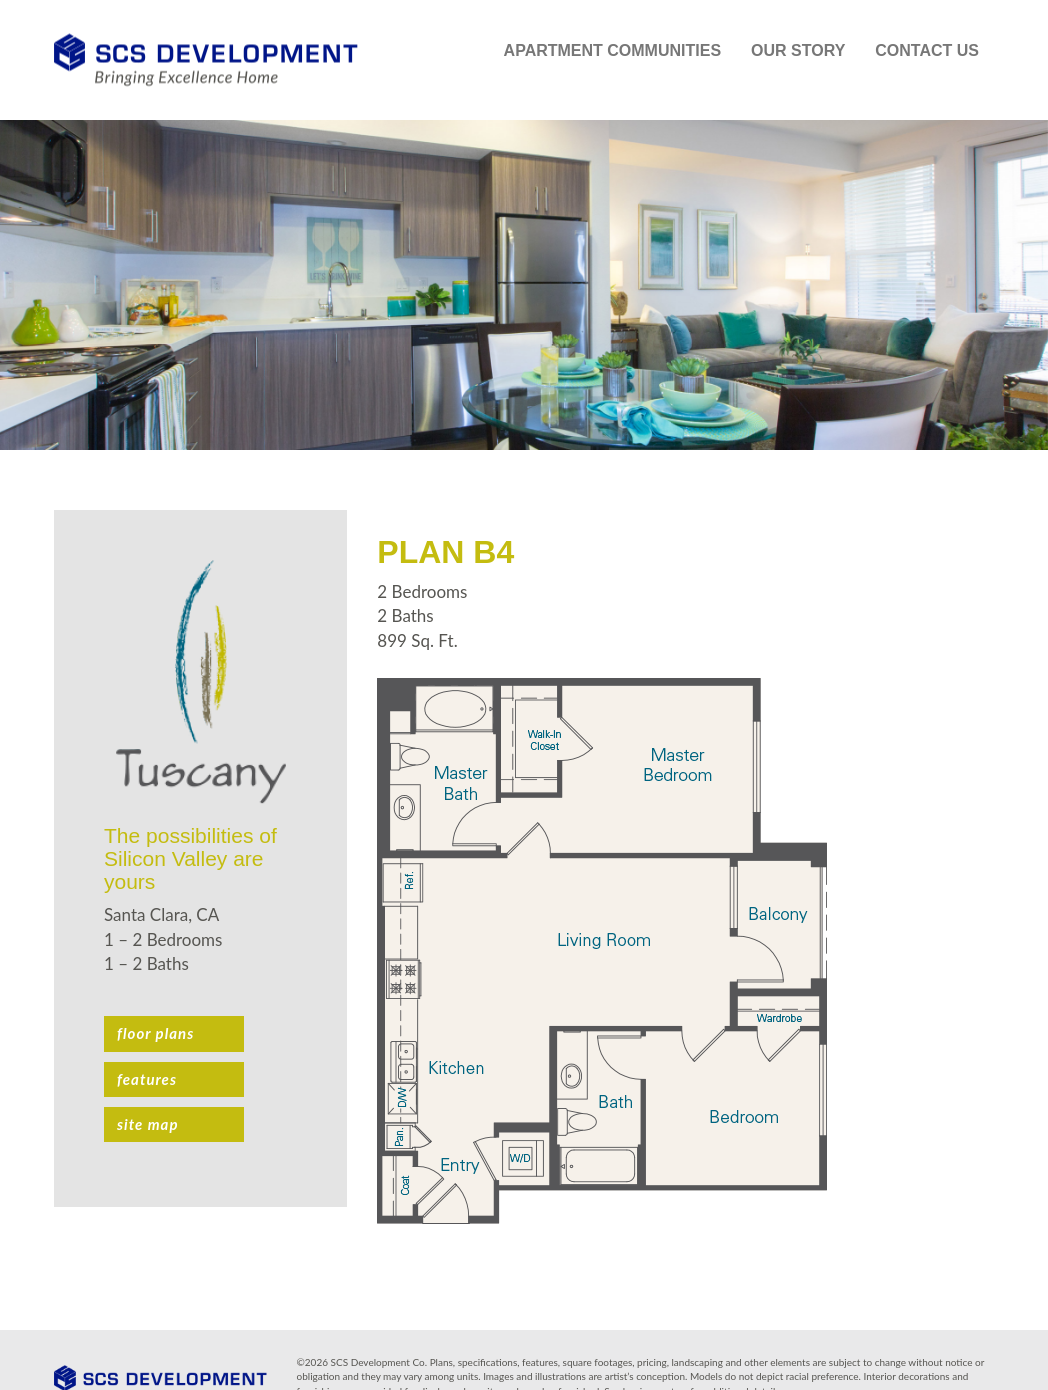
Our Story (798, 50)
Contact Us (927, 50)
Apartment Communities (612, 50)
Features (147, 1079)
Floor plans (155, 1033)
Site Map (147, 1124)
